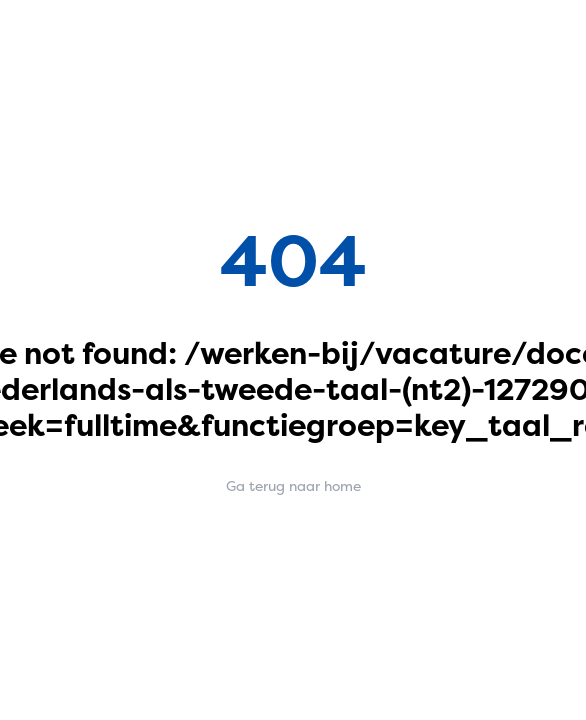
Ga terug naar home (293, 485)
